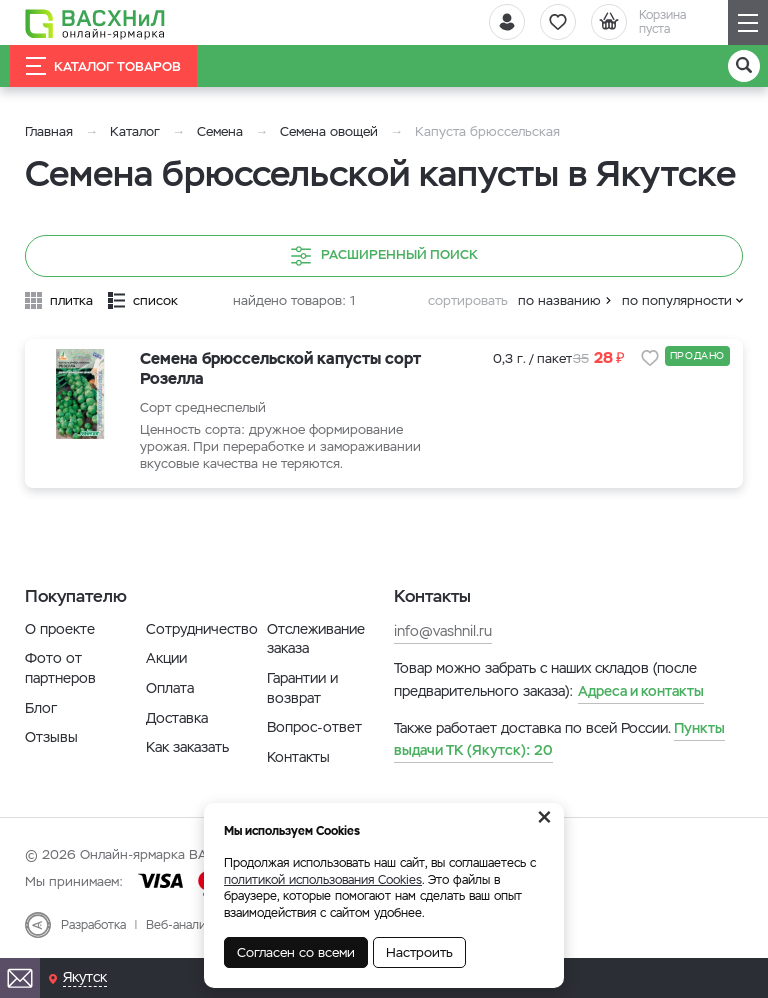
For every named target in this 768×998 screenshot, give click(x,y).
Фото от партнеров (60, 668)
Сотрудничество (202, 629)
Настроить (419, 952)
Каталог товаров (103, 66)
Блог (41, 708)
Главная (49, 131)
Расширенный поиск (384, 256)
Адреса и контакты (641, 691)
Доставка (177, 718)
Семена (220, 131)
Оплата (170, 688)
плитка (71, 300)
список (155, 300)
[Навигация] (748, 22)
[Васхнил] (95, 23)
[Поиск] (744, 66)
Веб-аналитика (188, 925)
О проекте (60, 629)
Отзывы (51, 737)
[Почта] (20, 978)
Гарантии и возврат (302, 688)
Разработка (93, 925)
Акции (166, 658)
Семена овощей (329, 131)
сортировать (468, 300)
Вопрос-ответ (314, 727)
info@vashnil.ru (443, 631)
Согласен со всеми (296, 952)
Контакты (298, 757)
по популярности (677, 300)
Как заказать (187, 747)
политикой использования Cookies (323, 880)
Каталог (135, 131)
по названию (559, 300)
